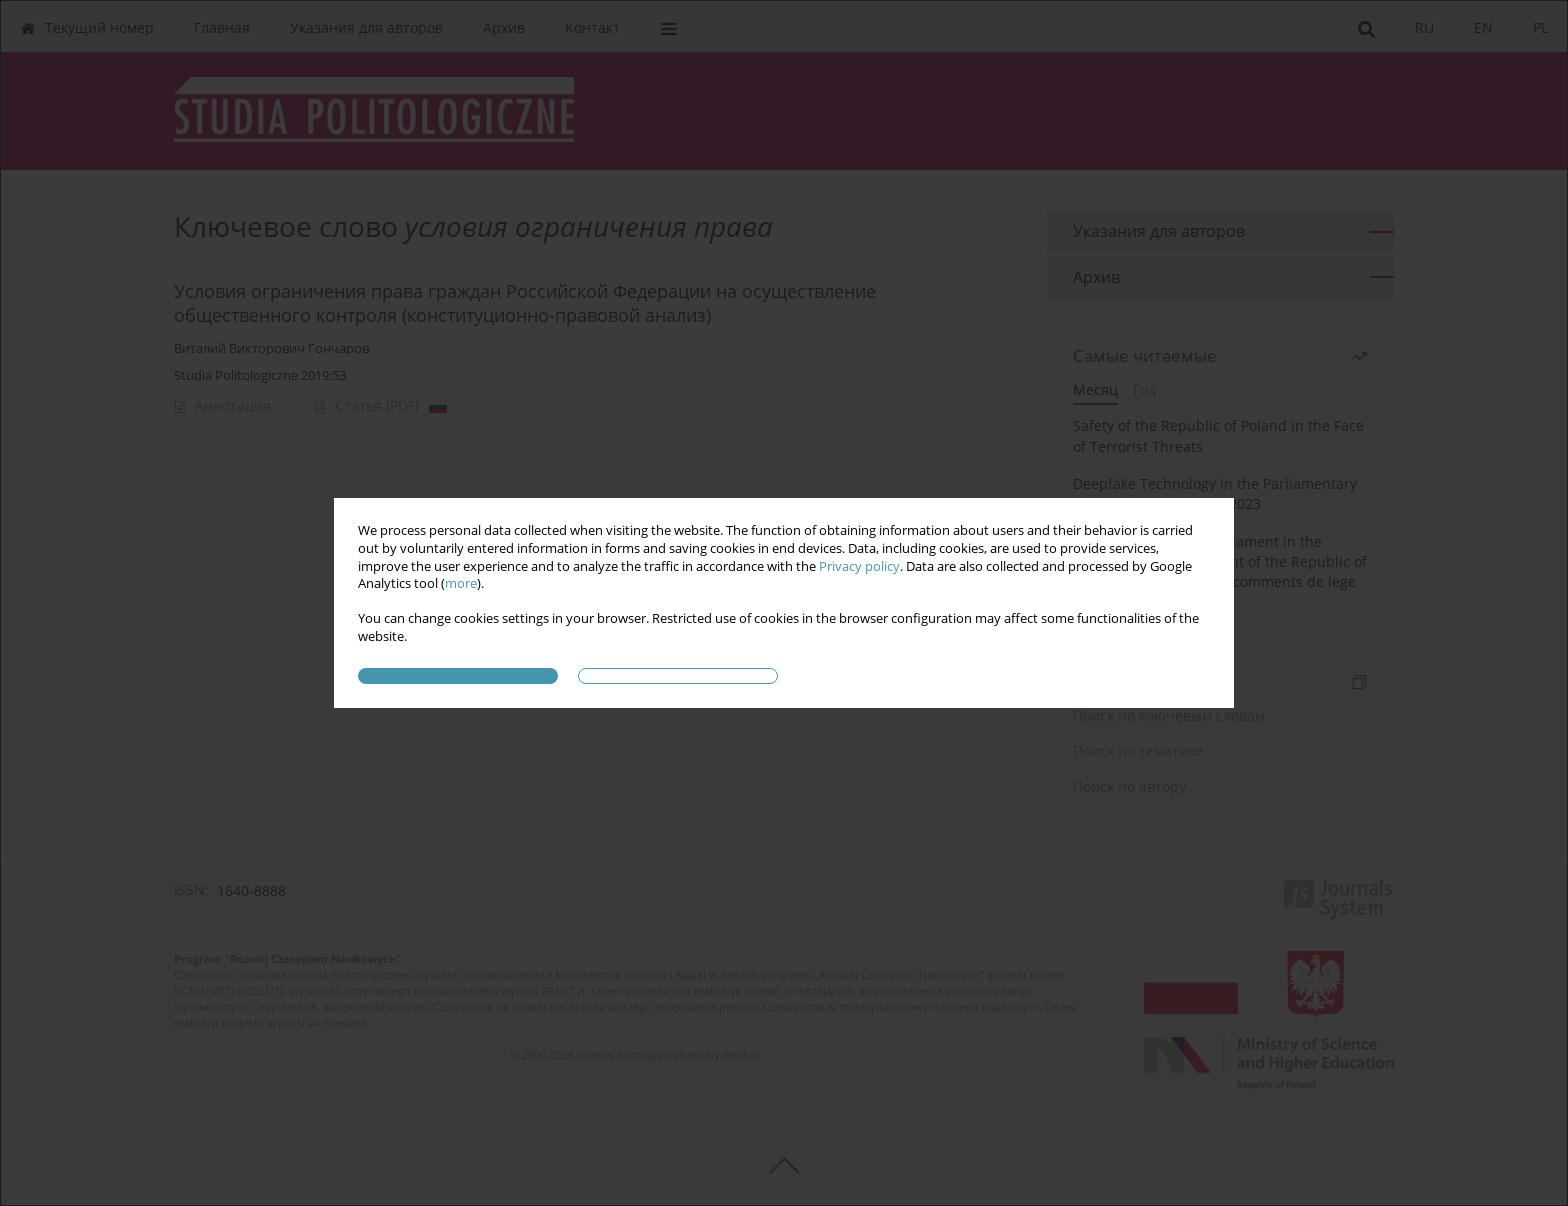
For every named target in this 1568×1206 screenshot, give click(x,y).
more (461, 583)
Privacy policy (859, 566)
